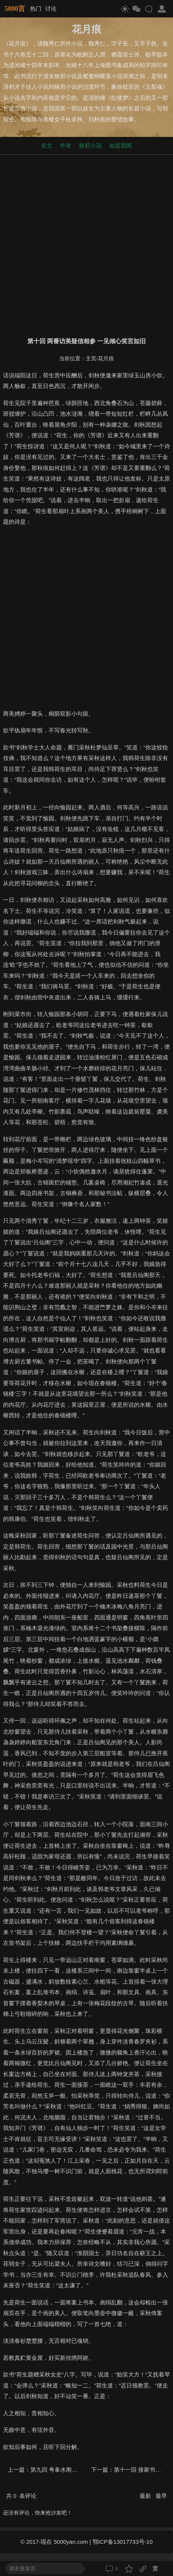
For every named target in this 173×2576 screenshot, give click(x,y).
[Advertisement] (86, 244)
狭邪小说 (90, 145)
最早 (161, 2496)
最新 (146, 2496)
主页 (91, 358)
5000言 (15, 9)
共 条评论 (21, 2496)
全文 (46, 145)
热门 (35, 8)
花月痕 (106, 358)
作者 (65, 145)
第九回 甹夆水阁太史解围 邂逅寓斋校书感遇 (86, 2469)
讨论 (51, 8)
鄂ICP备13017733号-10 (123, 2541)
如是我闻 (120, 145)
